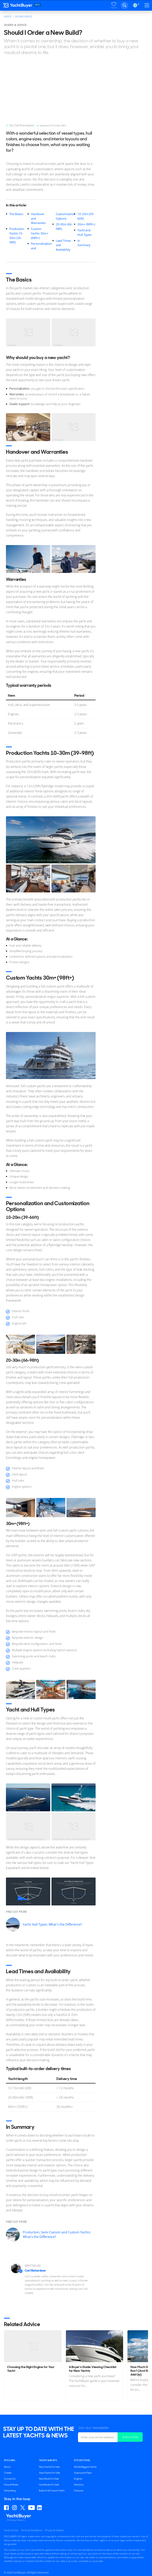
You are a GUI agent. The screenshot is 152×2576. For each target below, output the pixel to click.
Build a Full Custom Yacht (52, 2490)
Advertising (10, 2490)
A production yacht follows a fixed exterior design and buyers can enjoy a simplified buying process (49, 861)
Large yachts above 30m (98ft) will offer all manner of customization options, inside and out (50, 1077)
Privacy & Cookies (54, 2530)
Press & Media (11, 2484)
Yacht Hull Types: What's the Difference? (52, 1924)
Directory (79, 2484)
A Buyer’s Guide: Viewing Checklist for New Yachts (92, 2369)
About (7, 2466)
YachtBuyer (18, 6)
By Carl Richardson (22, 125)
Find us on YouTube (31, 2507)
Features (78, 2490)
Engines (78, 2478)
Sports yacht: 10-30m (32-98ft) (26, 1839)
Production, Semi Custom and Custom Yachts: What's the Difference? (57, 2234)
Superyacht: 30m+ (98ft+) (24, 1810)
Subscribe (131, 2437)
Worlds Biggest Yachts (85, 2466)
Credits (7, 2472)
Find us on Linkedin (40, 2507)
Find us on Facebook (7, 2507)
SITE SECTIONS (82, 2460)
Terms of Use (11, 2530)
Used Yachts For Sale (49, 2472)
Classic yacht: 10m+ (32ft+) (71, 1839)
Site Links (9, 2460)
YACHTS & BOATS (48, 2460)
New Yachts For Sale (49, 2466)
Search (124, 5)
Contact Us (9, 2478)
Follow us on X (23, 2507)
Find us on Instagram (15, 2507)
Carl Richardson (35, 2271)
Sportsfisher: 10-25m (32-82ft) (72, 1810)
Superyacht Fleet (83, 2472)
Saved (114, 7)
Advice (8, 16)
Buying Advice (23, 16)
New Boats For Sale (49, 2478)
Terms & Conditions (31, 2530)
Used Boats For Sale (49, 2484)
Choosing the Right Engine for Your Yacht (30, 2369)
